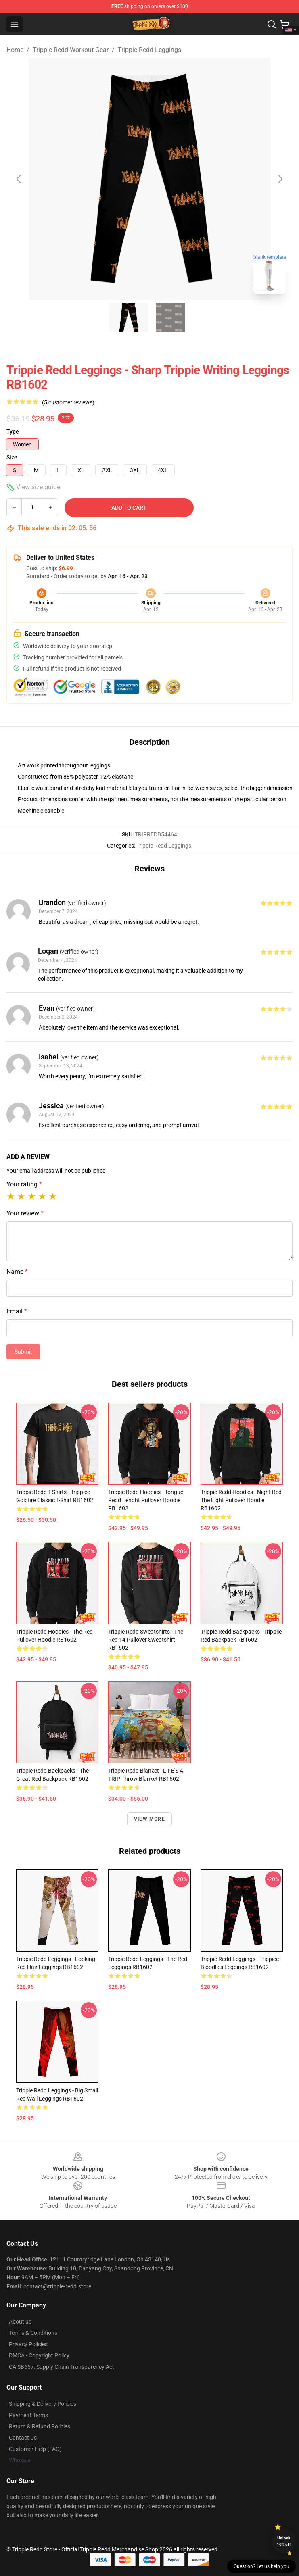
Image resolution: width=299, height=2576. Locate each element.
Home (14, 50)
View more (149, 1819)
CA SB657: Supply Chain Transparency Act (61, 2366)
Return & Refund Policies (39, 2426)
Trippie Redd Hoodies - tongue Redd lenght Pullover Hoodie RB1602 (145, 1500)
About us (20, 2321)
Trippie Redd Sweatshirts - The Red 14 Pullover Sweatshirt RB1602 (145, 1639)
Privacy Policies (28, 2344)
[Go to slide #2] (170, 317)
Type (12, 431)
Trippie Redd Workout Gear (71, 50)
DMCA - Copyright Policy (39, 2355)
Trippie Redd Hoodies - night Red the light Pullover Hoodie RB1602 (241, 1500)
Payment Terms (28, 2415)
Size (11, 457)
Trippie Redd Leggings (149, 50)
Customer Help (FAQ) (35, 2449)
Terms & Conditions (33, 2333)
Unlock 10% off (284, 2541)
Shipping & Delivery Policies (42, 2404)
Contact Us (23, 2437)
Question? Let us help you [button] (261, 2566)
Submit (23, 1351)
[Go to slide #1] (128, 317)
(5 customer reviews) (68, 402)
